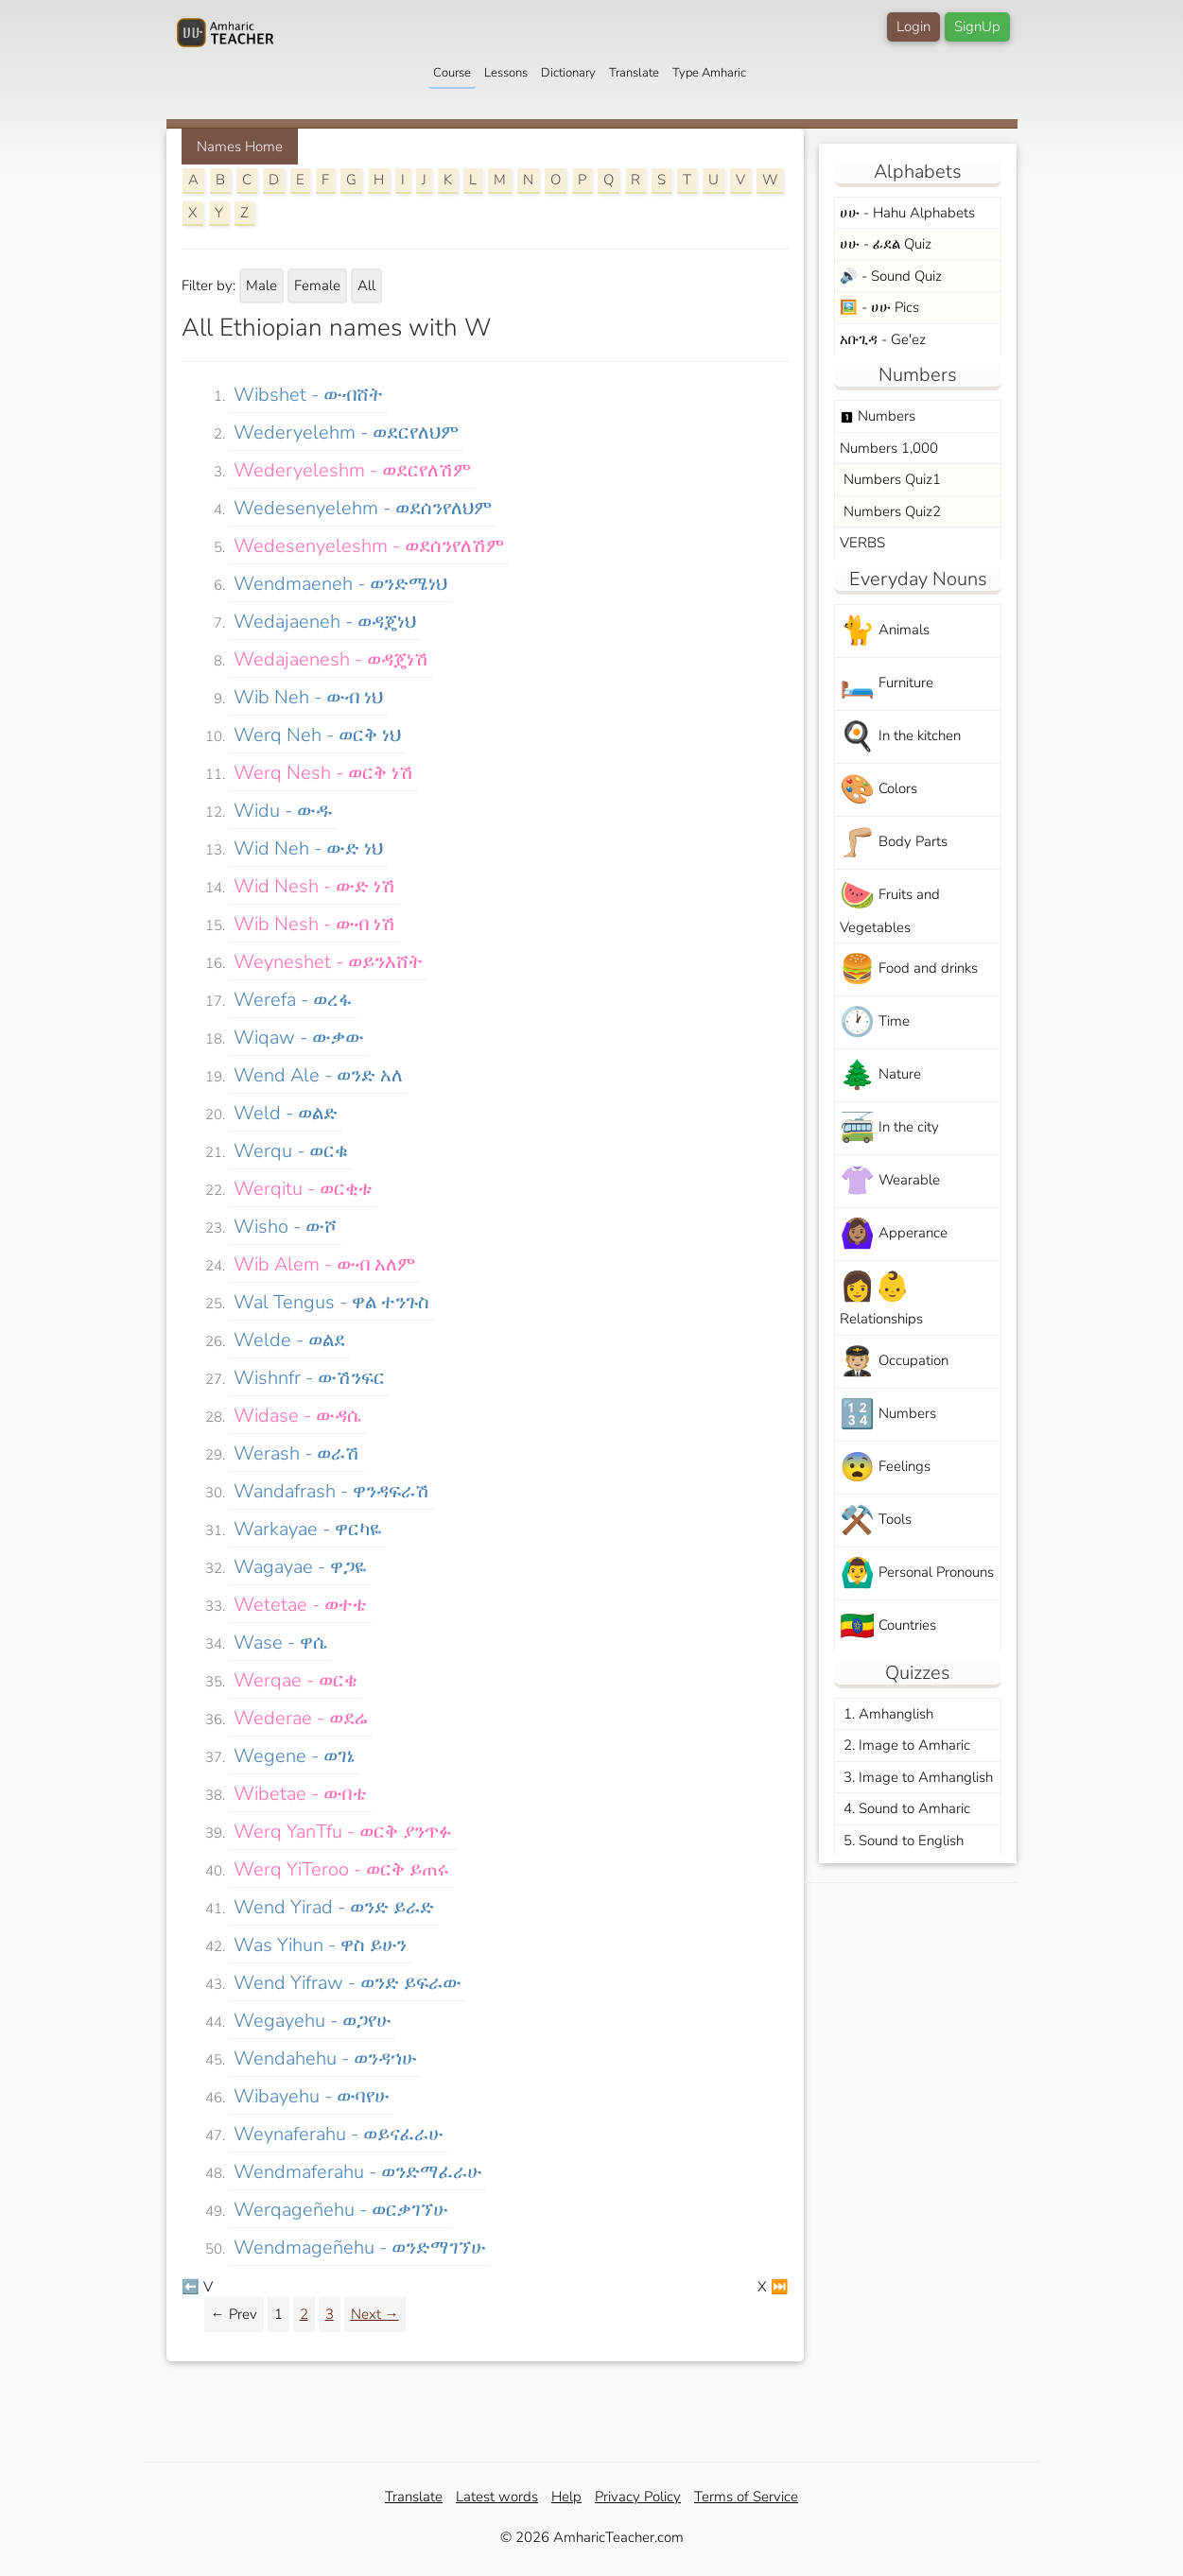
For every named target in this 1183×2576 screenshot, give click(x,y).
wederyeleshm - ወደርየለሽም (352, 470)
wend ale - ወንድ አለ (318, 1075)
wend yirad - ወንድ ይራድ (334, 1907)
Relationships (881, 1298)
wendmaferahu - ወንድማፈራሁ (357, 2172)
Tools (876, 1520)
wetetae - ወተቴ (300, 1604)
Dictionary (568, 72)
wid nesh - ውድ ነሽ (314, 886)
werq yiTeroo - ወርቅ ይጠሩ (341, 1869)
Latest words (497, 2496)
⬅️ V (197, 2286)
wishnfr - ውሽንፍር (309, 1378)
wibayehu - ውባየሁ (311, 2096)
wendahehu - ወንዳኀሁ (325, 2058)
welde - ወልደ (289, 1340)
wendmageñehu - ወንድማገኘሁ (359, 2247)
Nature (880, 1075)
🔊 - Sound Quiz (891, 276)
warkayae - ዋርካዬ (307, 1529)
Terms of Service (746, 2496)
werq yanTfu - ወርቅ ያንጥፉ (343, 1831)
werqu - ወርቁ (291, 1151)
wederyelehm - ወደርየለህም (346, 432)
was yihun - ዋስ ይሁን (320, 1945)
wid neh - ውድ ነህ (308, 848)
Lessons (506, 72)
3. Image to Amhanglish (916, 1777)
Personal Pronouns (917, 1573)
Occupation (894, 1361)
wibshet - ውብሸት (308, 394)
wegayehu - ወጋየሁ (312, 2020)
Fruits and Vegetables (890, 906)
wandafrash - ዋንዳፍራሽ (331, 1491)
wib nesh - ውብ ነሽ (314, 924)
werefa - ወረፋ (293, 999)
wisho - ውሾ (285, 1226)
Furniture (886, 684)
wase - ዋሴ (280, 1642)
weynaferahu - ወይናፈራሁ (338, 2134)
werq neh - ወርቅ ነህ (317, 735)
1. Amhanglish (886, 1713)
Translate (634, 72)
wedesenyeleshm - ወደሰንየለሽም (369, 546)
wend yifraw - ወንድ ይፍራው (347, 1983)
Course (452, 72)
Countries (888, 1626)
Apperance (894, 1234)
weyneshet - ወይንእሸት (328, 962)
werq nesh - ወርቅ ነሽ (323, 773)
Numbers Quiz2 (890, 511)
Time (875, 1022)
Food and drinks (909, 969)
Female (317, 285)
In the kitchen (900, 736)
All (366, 285)
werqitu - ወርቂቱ (303, 1189)
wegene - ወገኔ (295, 1756)
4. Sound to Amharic (905, 1808)
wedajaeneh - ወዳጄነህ (325, 621)
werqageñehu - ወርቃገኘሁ (340, 2209)
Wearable (890, 1181)
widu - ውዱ (283, 810)
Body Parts (894, 842)
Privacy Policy (638, 2496)
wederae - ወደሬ (301, 1718)
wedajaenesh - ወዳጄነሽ (331, 659)
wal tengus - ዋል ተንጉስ (331, 1302)
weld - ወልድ (286, 1113)
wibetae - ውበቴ (300, 1794)
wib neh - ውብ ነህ (308, 697)
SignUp (977, 26)
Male (261, 285)
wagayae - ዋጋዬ (300, 1567)
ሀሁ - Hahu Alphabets (907, 212)
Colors (878, 789)
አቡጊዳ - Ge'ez (883, 339)
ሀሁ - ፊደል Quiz (885, 243)
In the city (889, 1128)
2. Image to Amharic (905, 1745)
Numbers (877, 415)
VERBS (862, 542)
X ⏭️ (773, 2286)
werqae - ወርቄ (295, 1680)
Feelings (885, 1467)
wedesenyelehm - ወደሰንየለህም (363, 508)
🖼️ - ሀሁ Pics (879, 307)
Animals (885, 631)
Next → (375, 2314)
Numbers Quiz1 (890, 479)
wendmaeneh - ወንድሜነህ (340, 583)
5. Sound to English (902, 1840)
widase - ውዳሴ (297, 1415)
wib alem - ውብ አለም (324, 1264)
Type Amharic (709, 72)
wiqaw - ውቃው (299, 1037)
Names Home (240, 146)
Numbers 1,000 (889, 448)
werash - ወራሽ (296, 1453)
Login (913, 26)
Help (566, 2496)
